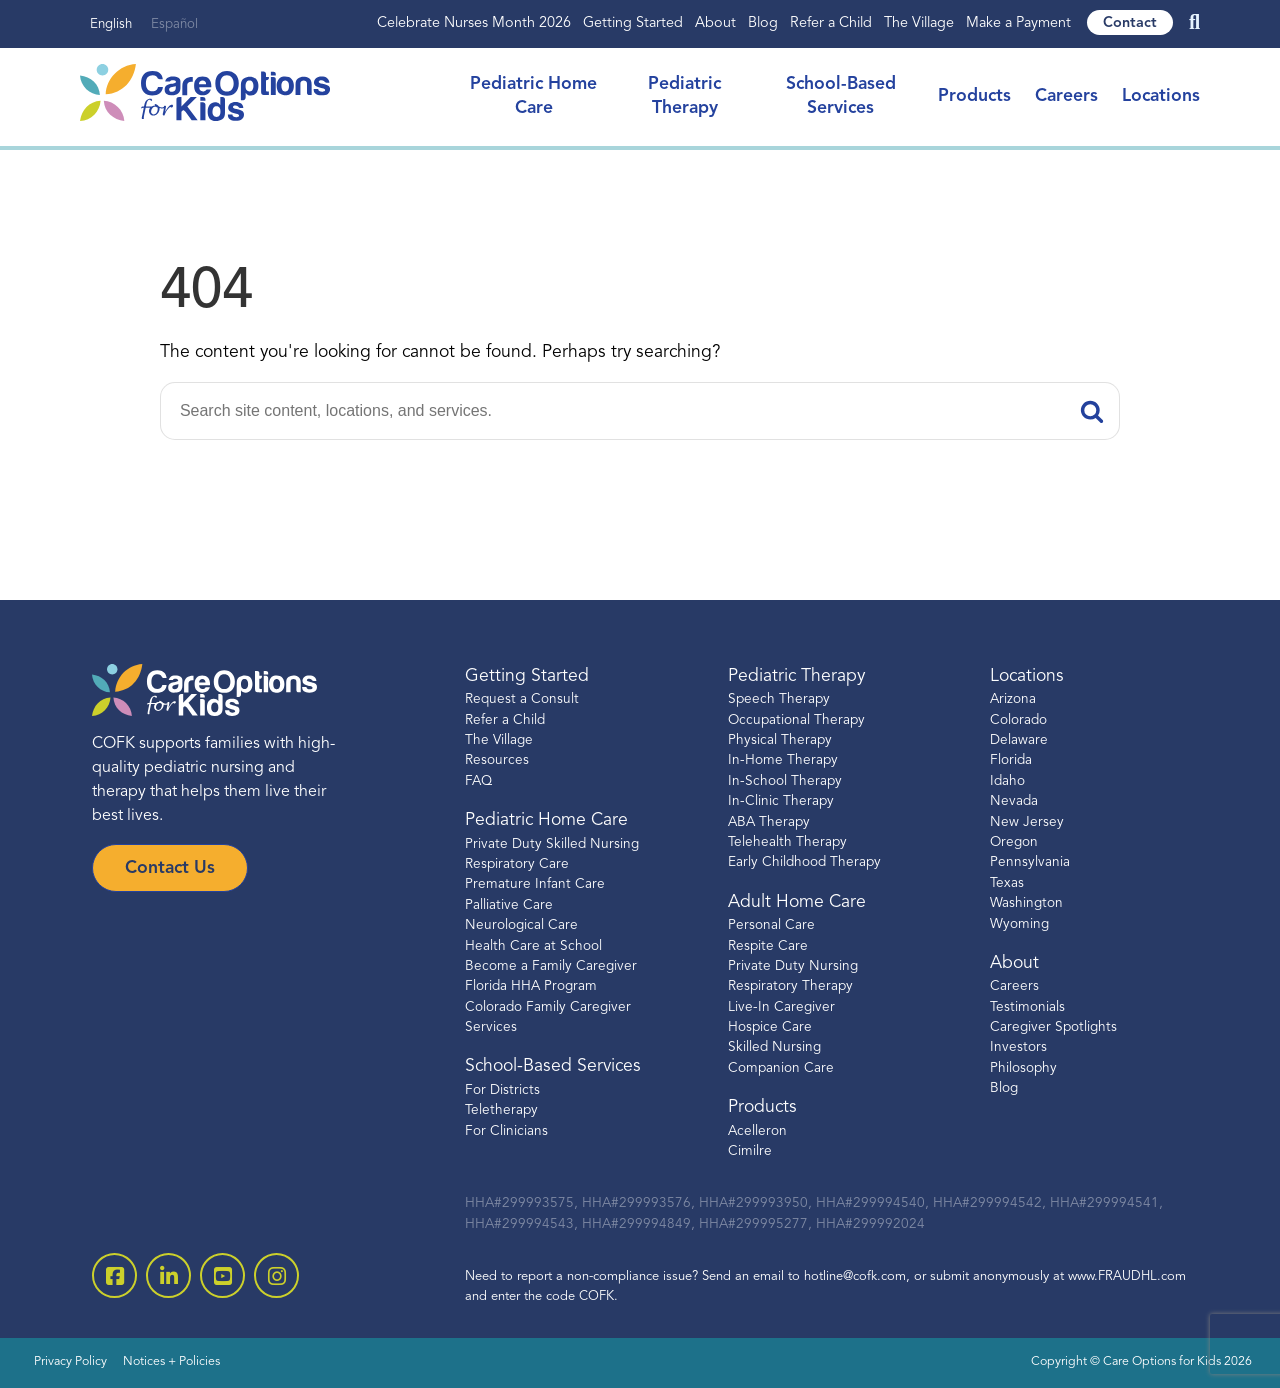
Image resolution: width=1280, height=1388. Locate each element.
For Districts (502, 1090)
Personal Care (771, 925)
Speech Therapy (779, 699)
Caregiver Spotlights (1053, 1027)
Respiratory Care (517, 864)
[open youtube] (222, 1275)
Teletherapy (501, 1110)
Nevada (1014, 801)
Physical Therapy (780, 740)
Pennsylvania (1030, 862)
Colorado (1018, 720)
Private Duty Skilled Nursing (552, 844)
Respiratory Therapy (790, 986)
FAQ (478, 781)
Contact (1130, 23)
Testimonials (1027, 1007)
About (715, 23)
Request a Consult (522, 699)
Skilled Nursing (774, 1047)
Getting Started (633, 23)
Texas (1007, 883)
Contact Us (170, 868)
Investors (1018, 1047)
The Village (919, 23)
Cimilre (750, 1151)
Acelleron (757, 1131)
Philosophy (1023, 1068)
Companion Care (781, 1068)
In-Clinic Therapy (781, 801)
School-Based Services (553, 1066)
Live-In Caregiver (781, 1007)
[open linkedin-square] (168, 1275)
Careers (1066, 96)
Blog (763, 23)
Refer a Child (831, 23)
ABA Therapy (769, 822)
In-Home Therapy (783, 760)
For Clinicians (506, 1131)
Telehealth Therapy (787, 842)
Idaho (1007, 781)
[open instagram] (276, 1275)
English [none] (111, 24)
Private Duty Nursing (793, 966)
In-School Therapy (785, 781)
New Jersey (1027, 822)
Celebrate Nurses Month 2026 (474, 23)
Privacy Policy (70, 1362)
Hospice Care (770, 1027)
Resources (497, 760)
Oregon (1014, 842)
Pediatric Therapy (796, 676)
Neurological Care (521, 925)
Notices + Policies (171, 1362)
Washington (1026, 903)
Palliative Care (509, 905)
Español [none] (174, 24)
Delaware (1019, 740)
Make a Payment (1018, 23)
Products (974, 96)
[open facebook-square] (114, 1275)
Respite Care (768, 946)
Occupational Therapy (796, 720)
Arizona (1013, 699)
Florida (1011, 760)
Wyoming (1019, 924)
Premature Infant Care (535, 884)
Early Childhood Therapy (804, 862)
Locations (1161, 96)
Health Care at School (533, 946)
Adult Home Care (797, 902)
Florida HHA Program (531, 986)
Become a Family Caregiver (551, 966)
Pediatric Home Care (546, 820)
